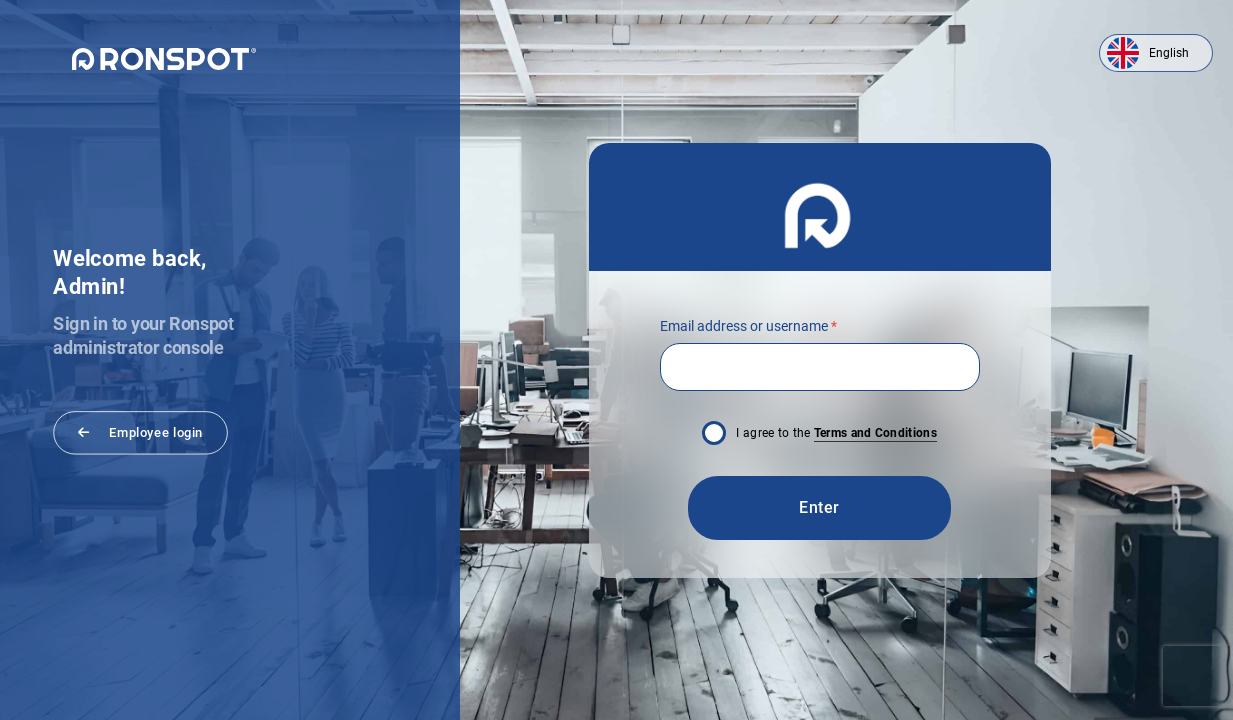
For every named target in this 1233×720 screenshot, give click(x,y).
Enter (819, 507)
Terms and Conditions (875, 433)
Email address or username (748, 326)
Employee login (140, 431)
